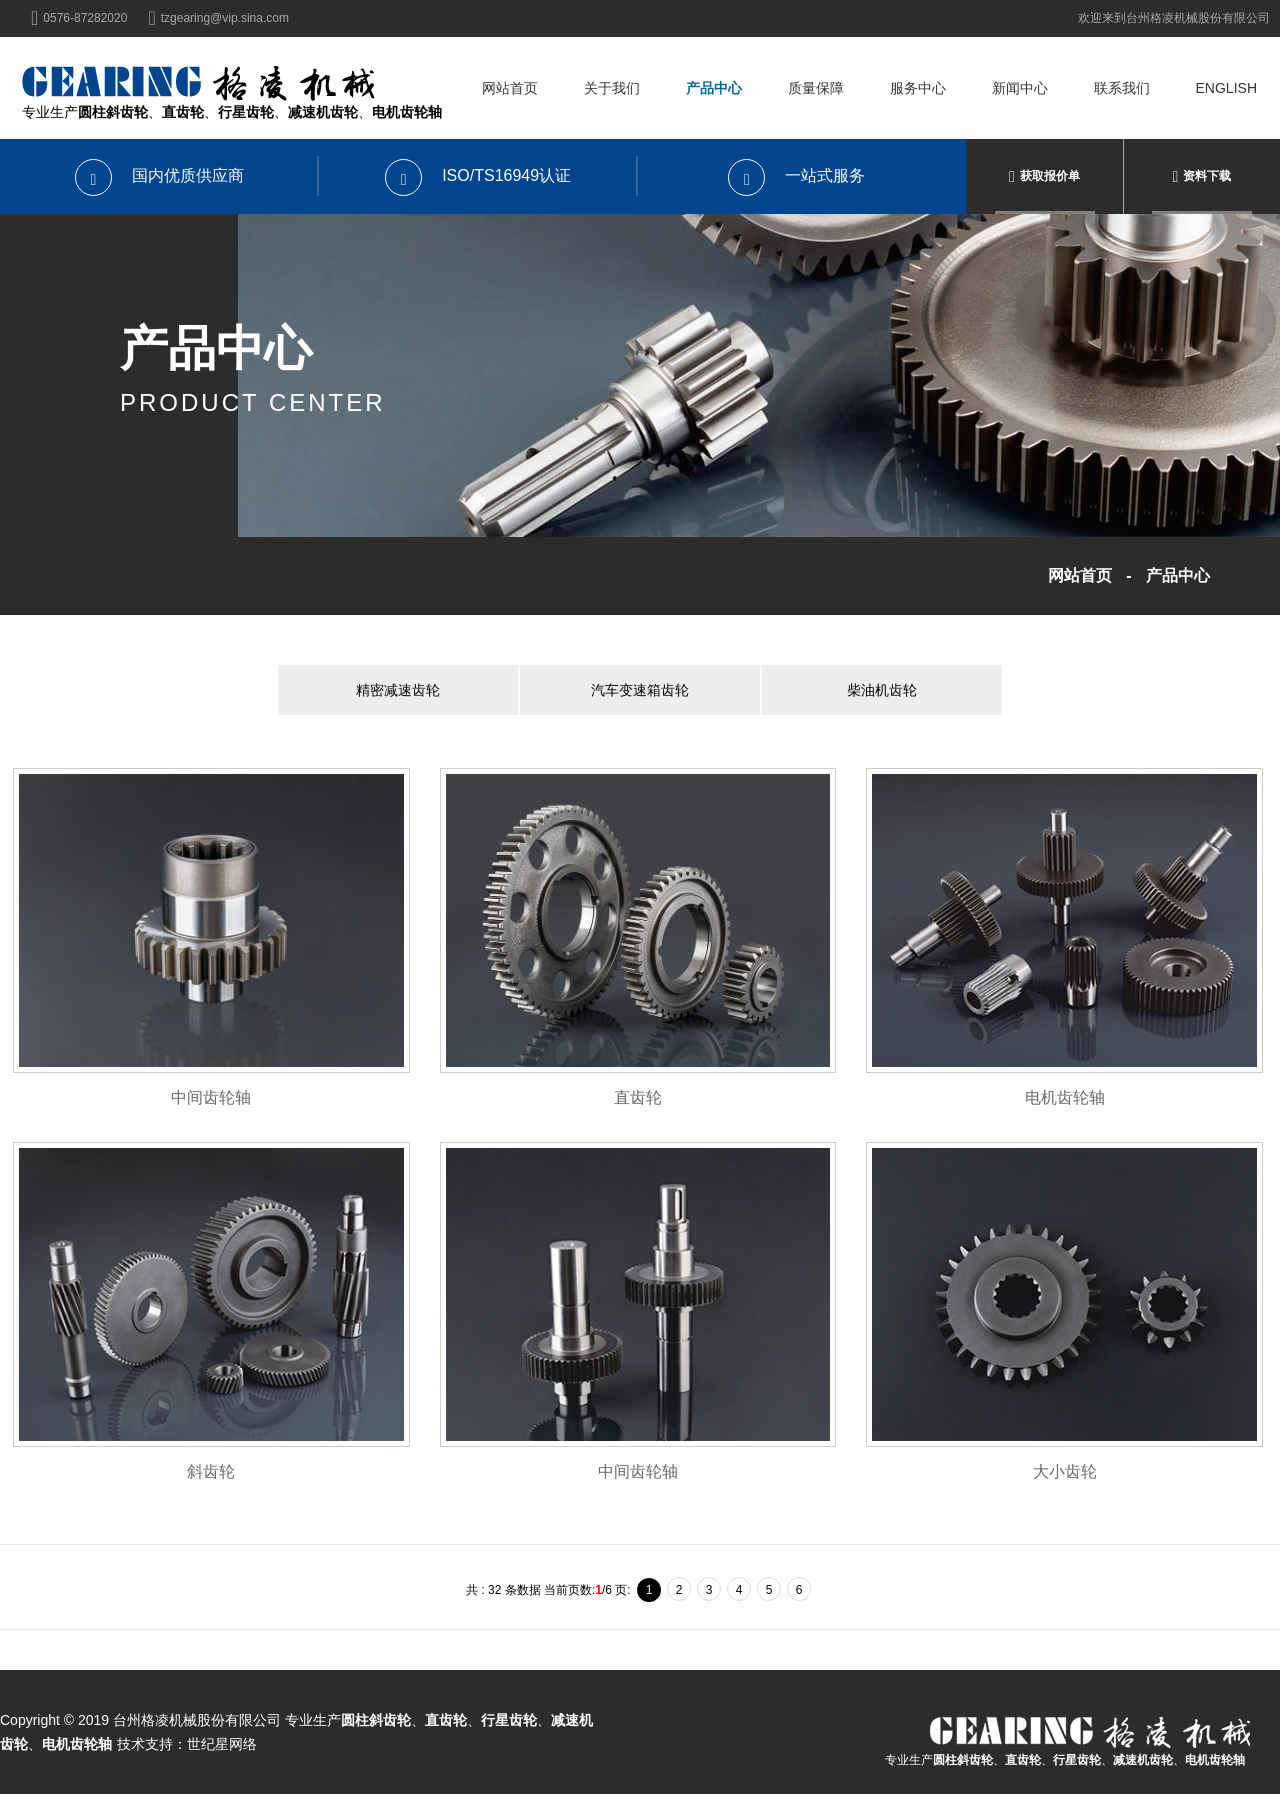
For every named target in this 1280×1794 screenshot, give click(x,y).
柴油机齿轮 (882, 690)
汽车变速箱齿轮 (640, 690)
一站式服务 (796, 175)
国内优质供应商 (159, 175)
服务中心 (918, 88)
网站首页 (510, 88)
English (1226, 88)
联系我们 (1122, 88)
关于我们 (612, 88)
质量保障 (816, 88)
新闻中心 (1020, 88)
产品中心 (714, 88)
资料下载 (1207, 176)
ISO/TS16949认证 (478, 175)
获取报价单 (1050, 176)
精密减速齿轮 (398, 690)
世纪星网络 (222, 1744)
